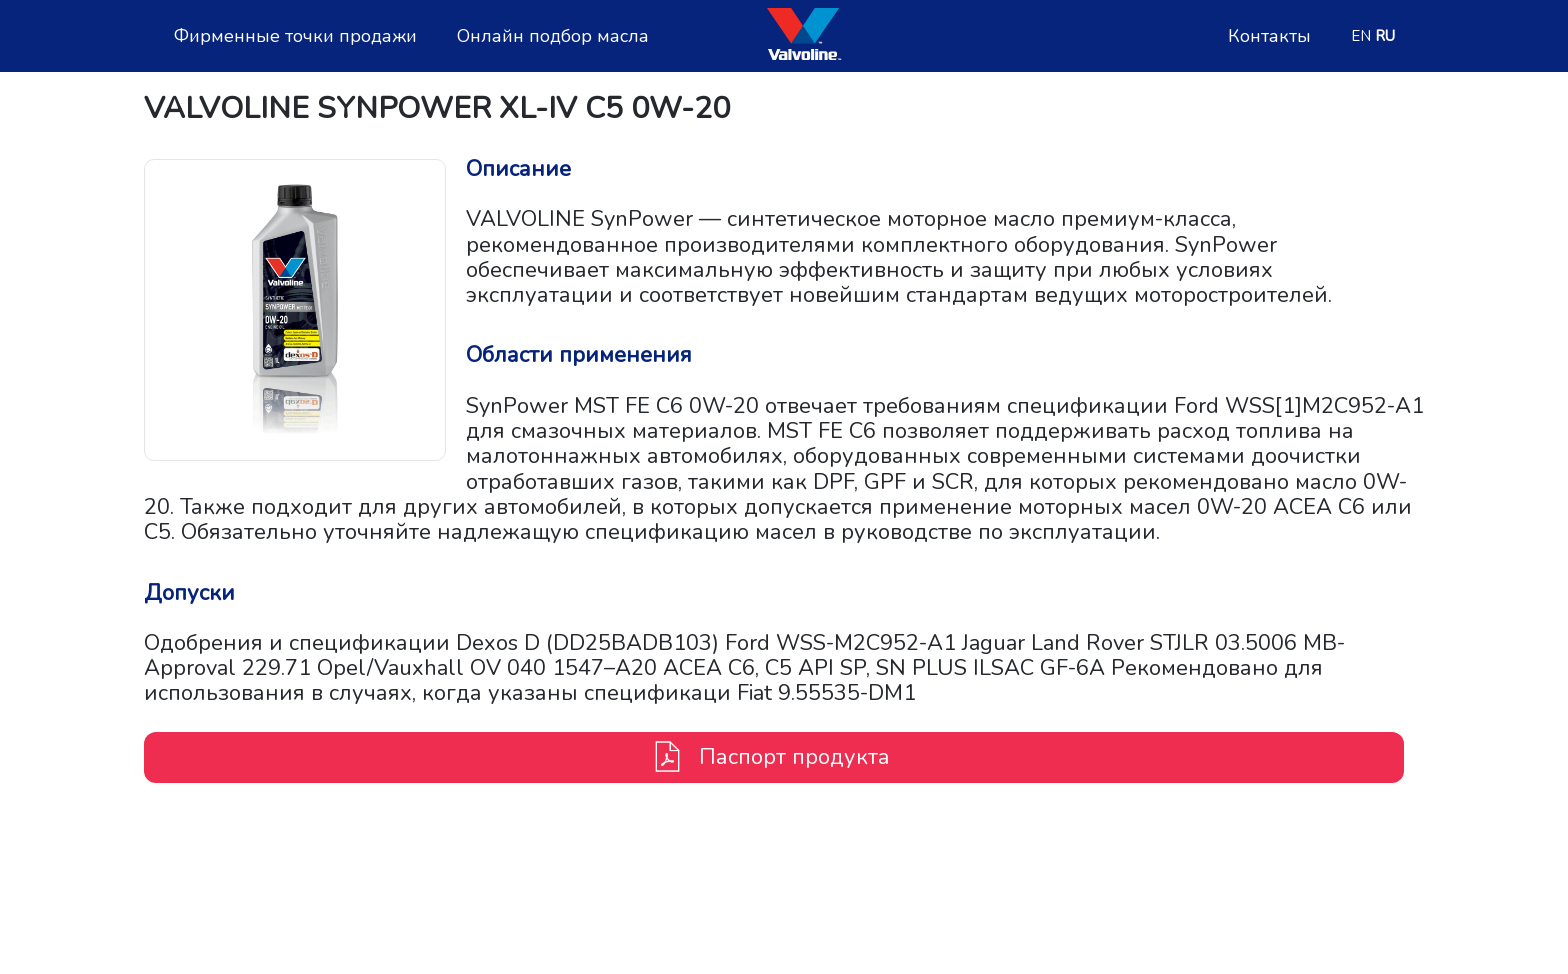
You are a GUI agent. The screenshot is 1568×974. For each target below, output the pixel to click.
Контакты (1269, 36)
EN (1361, 36)
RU (1385, 36)
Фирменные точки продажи (295, 36)
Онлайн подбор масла (553, 36)
